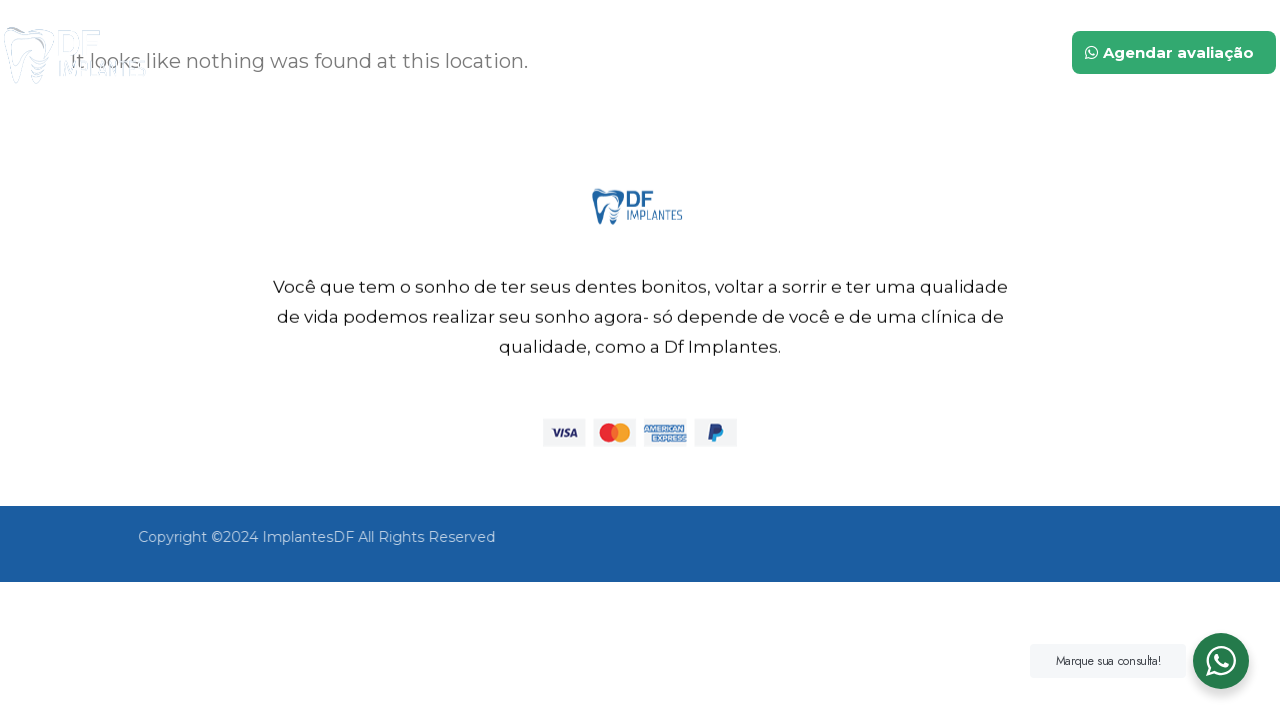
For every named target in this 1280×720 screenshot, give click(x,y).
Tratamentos (838, 52)
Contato (969, 52)
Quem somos (681, 52)
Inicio (561, 52)
